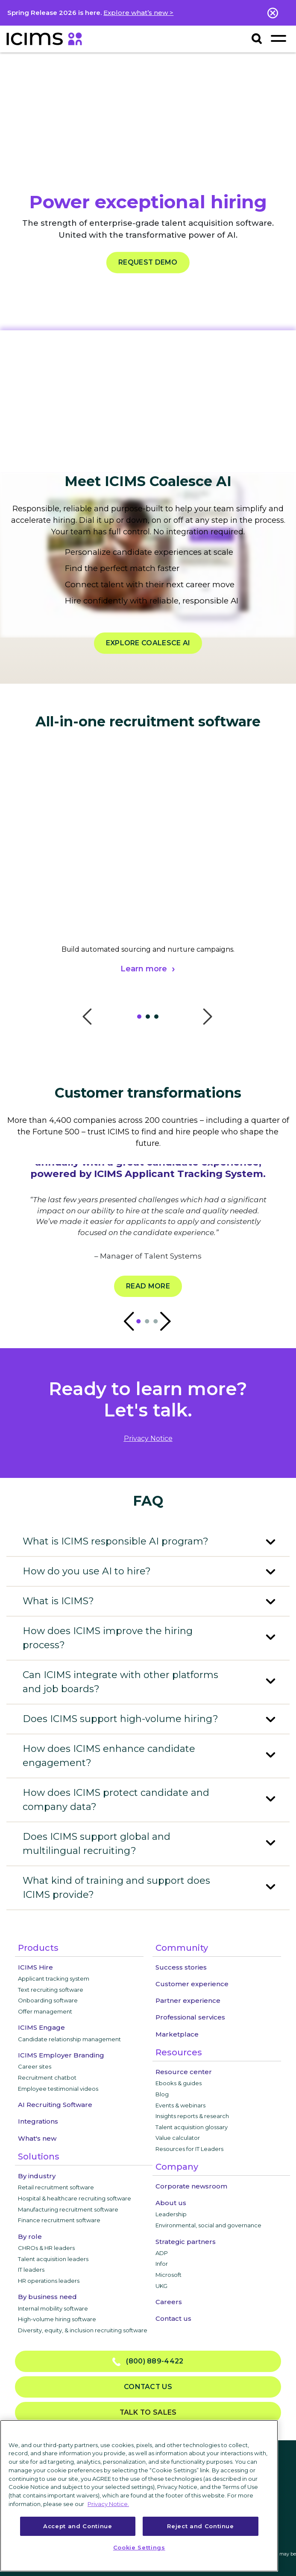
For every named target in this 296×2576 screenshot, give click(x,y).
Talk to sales (148, 2412)
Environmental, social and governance (208, 2225)
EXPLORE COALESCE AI (148, 643)
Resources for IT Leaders (189, 2148)
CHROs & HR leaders (46, 2247)
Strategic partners (185, 2242)
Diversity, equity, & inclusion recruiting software (82, 2330)
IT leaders (31, 2269)
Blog (162, 2094)
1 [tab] (141, 1018)
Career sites (34, 2066)
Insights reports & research (192, 2116)
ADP (161, 2253)
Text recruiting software (50, 1989)
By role (30, 2236)
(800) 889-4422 (147, 2361)
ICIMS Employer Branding (61, 2055)
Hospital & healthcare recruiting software (74, 2198)
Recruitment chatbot (47, 2077)
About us (170, 2203)
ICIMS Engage (41, 2027)
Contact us (173, 2318)
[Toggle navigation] (278, 38)
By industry (37, 2176)
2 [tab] (150, 1018)
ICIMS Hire (35, 1967)
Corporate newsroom (191, 2186)
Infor (161, 2263)
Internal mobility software (53, 2308)
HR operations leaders (48, 2280)
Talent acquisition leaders (53, 2258)
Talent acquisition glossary (191, 2127)
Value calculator (177, 2137)
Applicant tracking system (53, 1978)
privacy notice (148, 1438)
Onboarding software (48, 2000)
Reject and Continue (200, 2526)
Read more (148, 1286)
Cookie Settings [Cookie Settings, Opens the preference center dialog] (139, 2547)
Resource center (183, 2072)
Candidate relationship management (69, 2039)
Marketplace (177, 2034)
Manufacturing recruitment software (68, 2209)
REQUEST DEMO (148, 262)
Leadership (171, 2214)
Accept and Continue (77, 2526)
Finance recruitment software (59, 2220)
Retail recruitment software (56, 2187)
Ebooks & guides (178, 2083)
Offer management (45, 2011)
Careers (168, 2302)
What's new (37, 2138)
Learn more (143, 968)
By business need (47, 2297)
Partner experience (187, 2000)
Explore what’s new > (138, 13)
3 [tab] (158, 1018)
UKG (161, 2285)
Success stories (181, 1967)
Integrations (38, 2121)
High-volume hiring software (57, 2319)
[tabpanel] (148, 884)
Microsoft (168, 2274)
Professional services (190, 2017)
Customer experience (192, 1984)
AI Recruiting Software (55, 2105)
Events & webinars (180, 2105)
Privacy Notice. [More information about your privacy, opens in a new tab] (108, 2503)
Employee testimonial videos (58, 2088)
